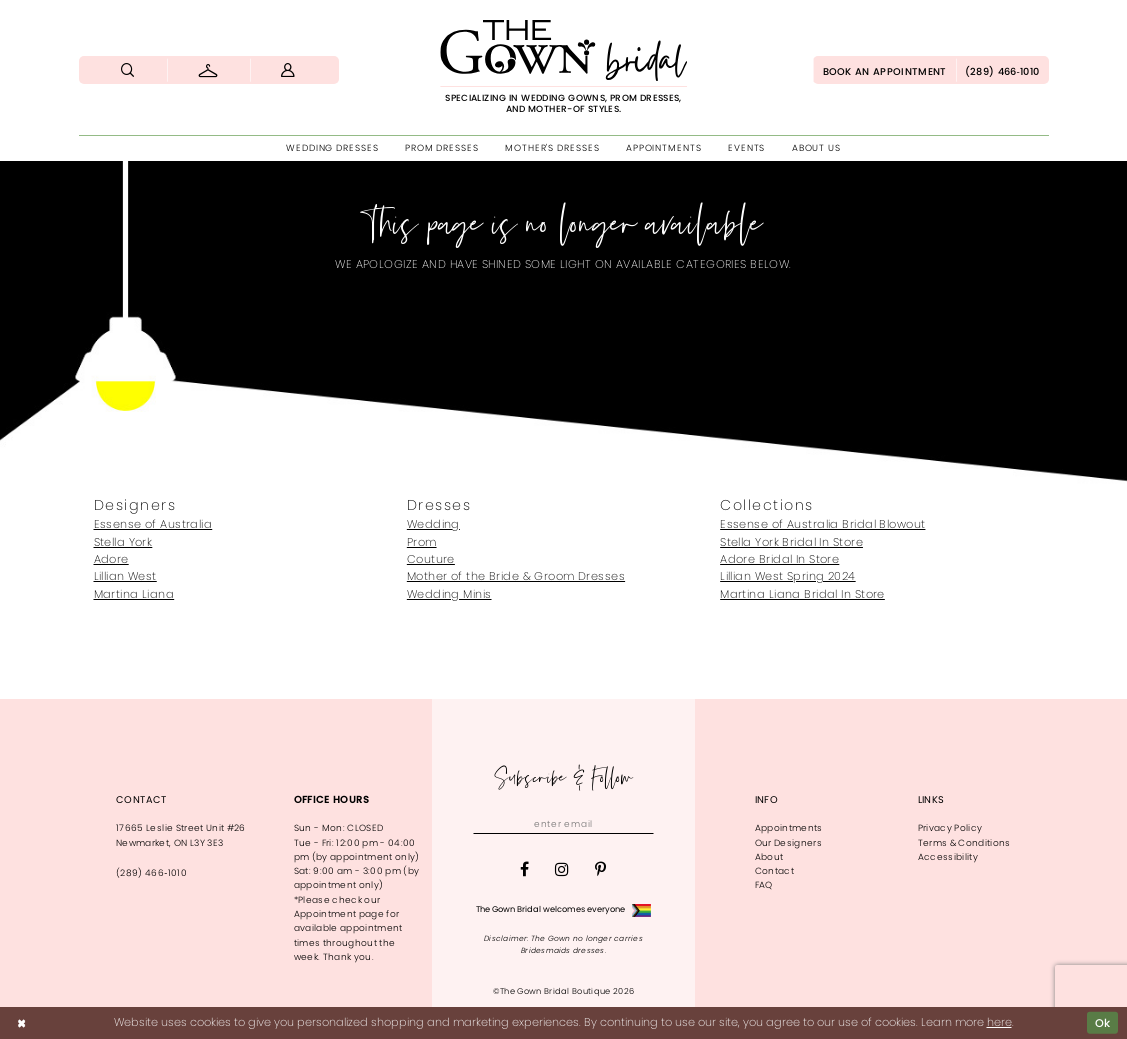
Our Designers (788, 843)
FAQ (764, 885)
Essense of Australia (153, 524)
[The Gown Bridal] (564, 67)
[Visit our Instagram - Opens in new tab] (562, 870)
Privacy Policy (950, 828)
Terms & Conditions (964, 843)
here (999, 1022)
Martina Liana (134, 594)
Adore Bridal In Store (779, 559)
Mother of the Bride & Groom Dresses (516, 576)
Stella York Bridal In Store (791, 542)
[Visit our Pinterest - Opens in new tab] (600, 870)
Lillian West (125, 576)
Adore (111, 559)
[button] (289, 70)
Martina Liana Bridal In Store (802, 594)
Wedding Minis (449, 594)
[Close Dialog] (21, 1023)
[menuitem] (129, 70)
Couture (431, 559)
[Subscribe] (641, 824)
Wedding (433, 524)
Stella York (123, 542)
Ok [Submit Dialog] (1103, 1023)
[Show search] (129, 70)
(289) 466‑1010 (151, 873)
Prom (422, 542)
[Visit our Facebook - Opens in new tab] (524, 870)
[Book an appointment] (884, 70)
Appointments (789, 828)
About (769, 857)
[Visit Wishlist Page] (208, 70)
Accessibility (948, 857)
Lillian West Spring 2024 (787, 576)
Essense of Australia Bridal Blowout (822, 524)
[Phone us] (1002, 70)
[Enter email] (563, 824)
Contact (774, 871)
